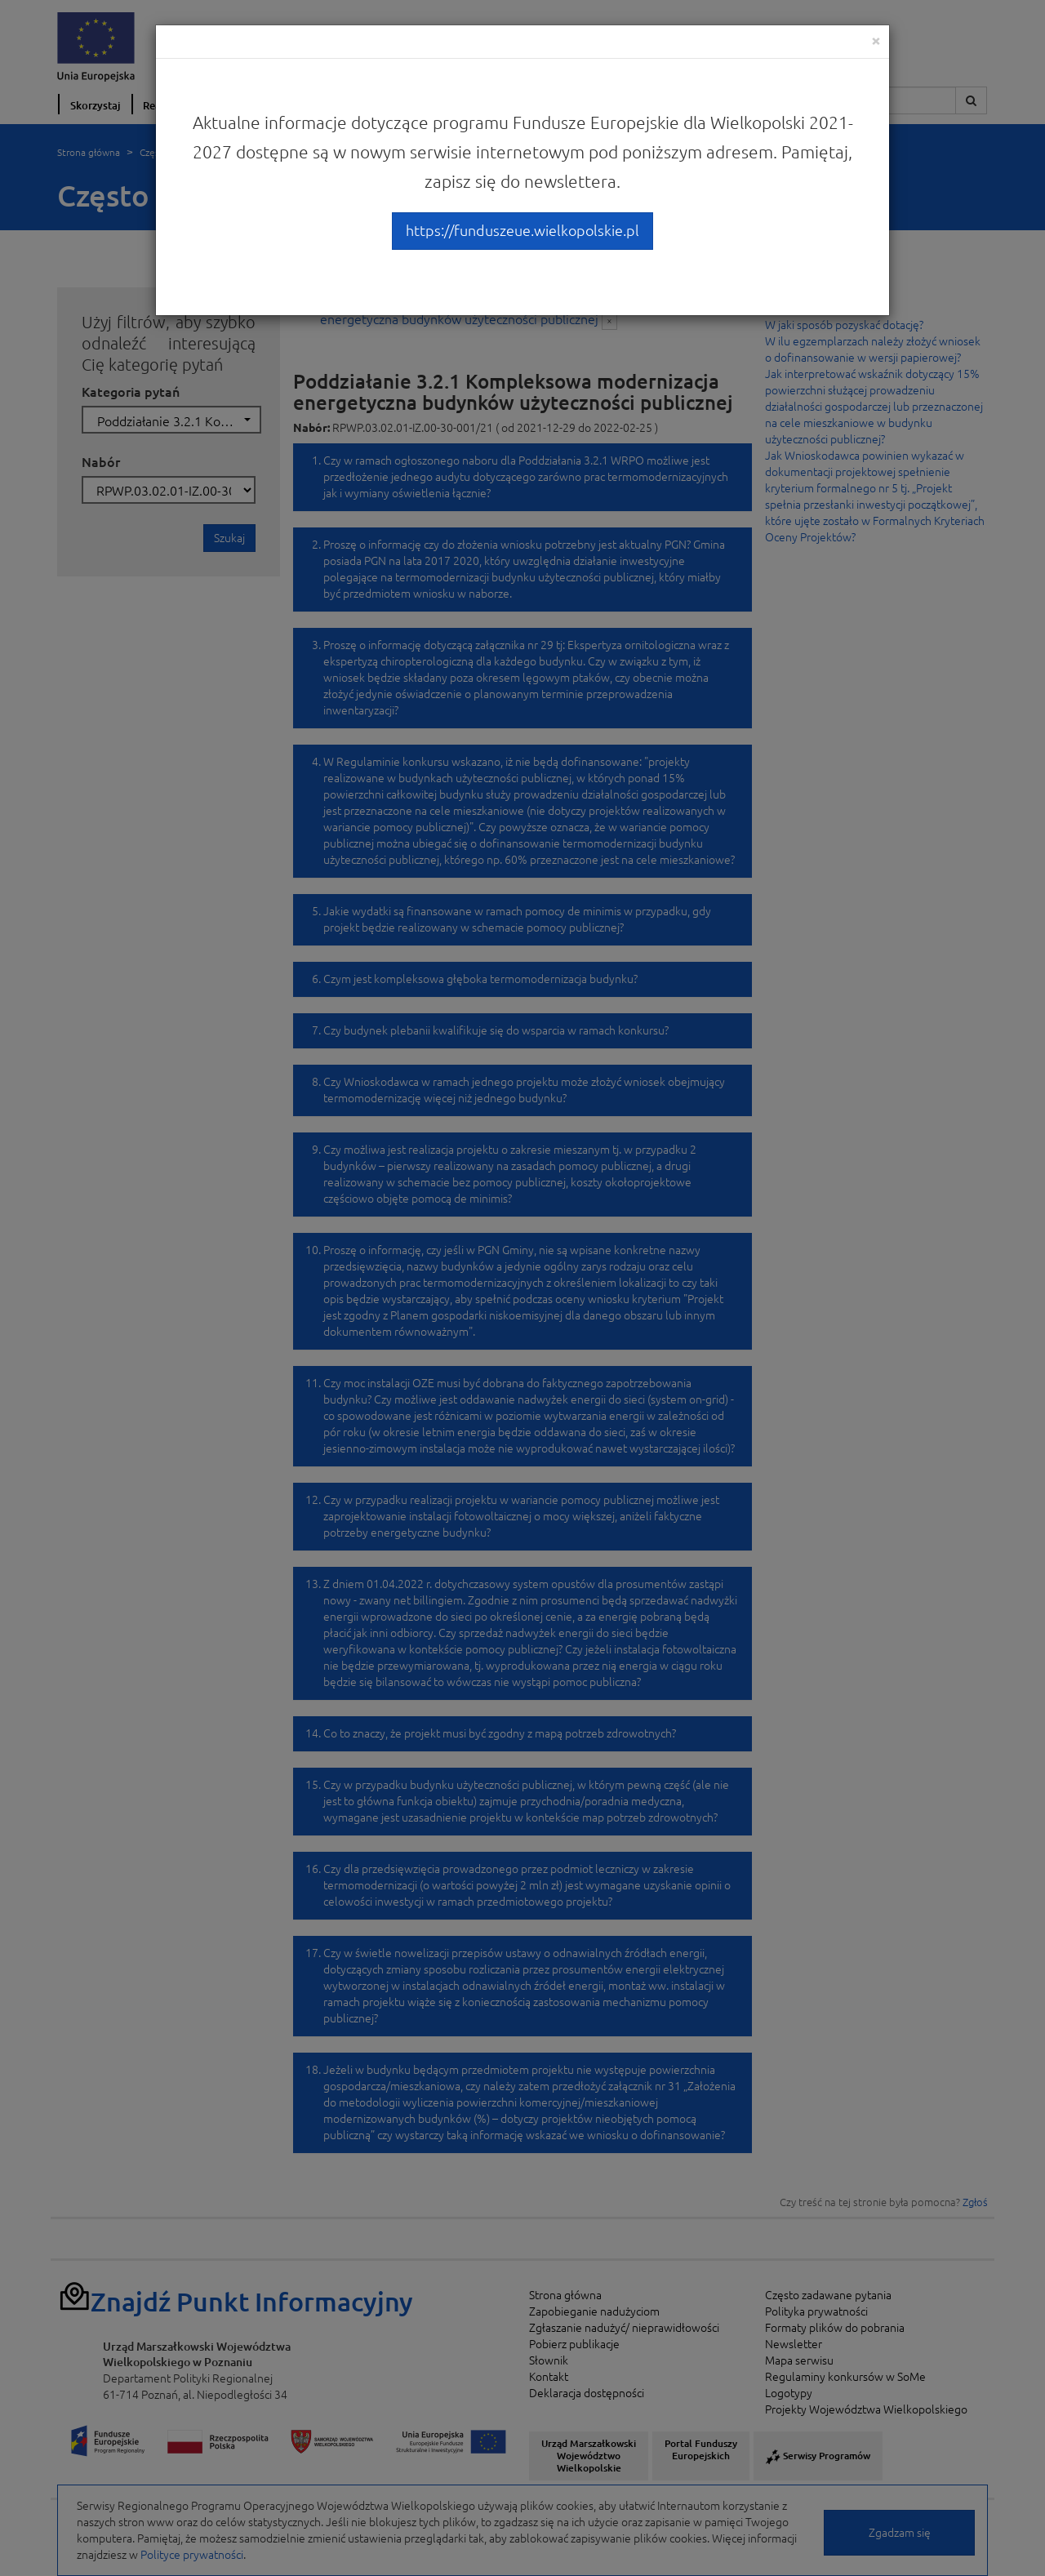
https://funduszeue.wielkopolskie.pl (522, 230)
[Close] (876, 40)
